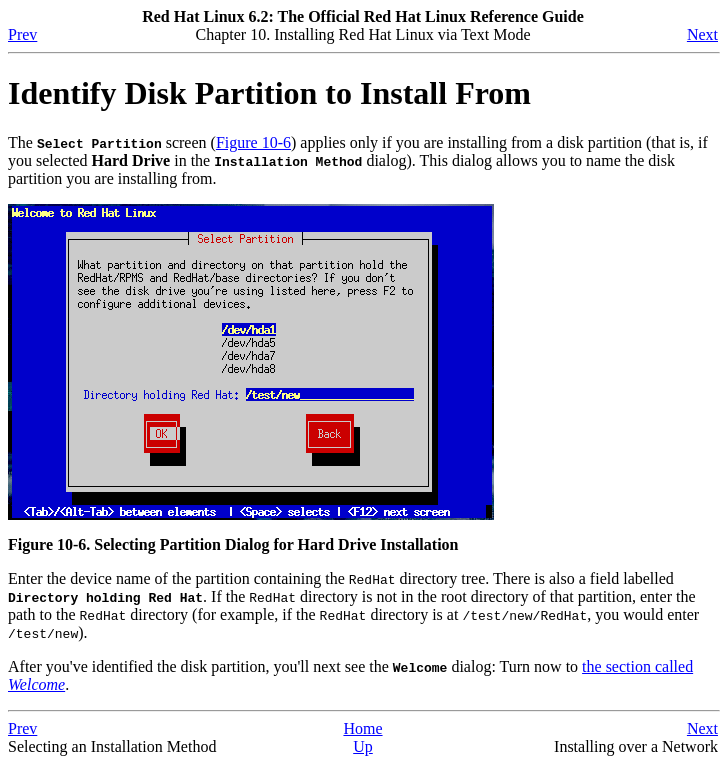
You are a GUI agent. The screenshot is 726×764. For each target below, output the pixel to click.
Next (702, 34)
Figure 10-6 (253, 142)
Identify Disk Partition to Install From (269, 93)
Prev (22, 34)
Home (362, 728)
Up (363, 746)
